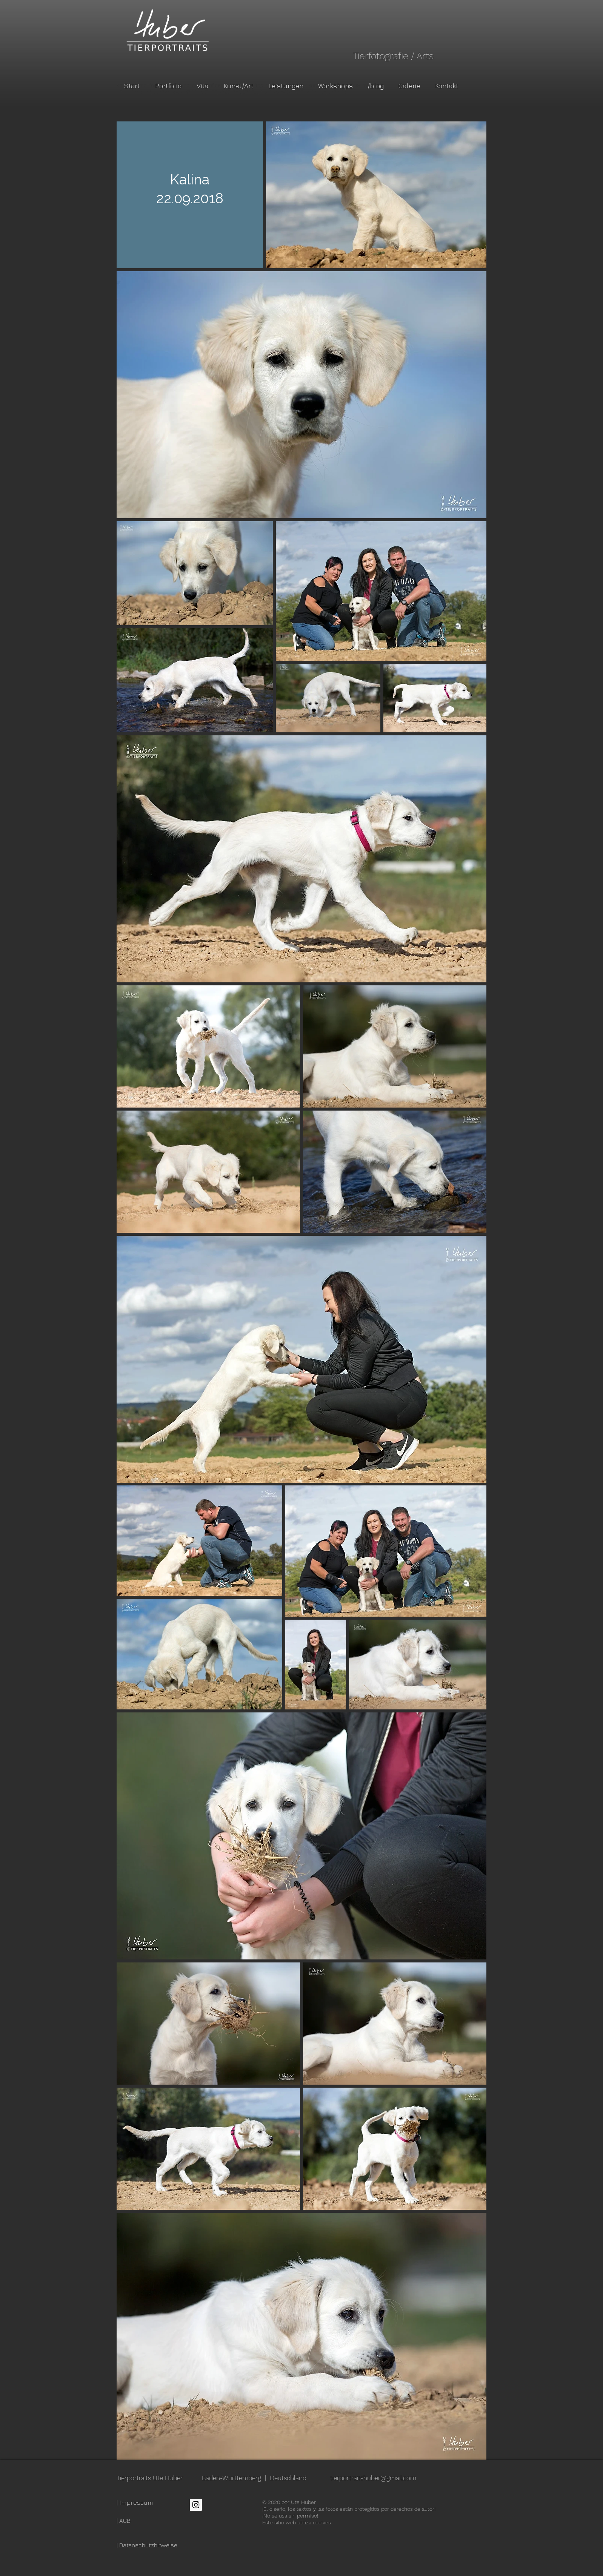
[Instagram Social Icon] (196, 2505)
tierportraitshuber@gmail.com (373, 2478)
